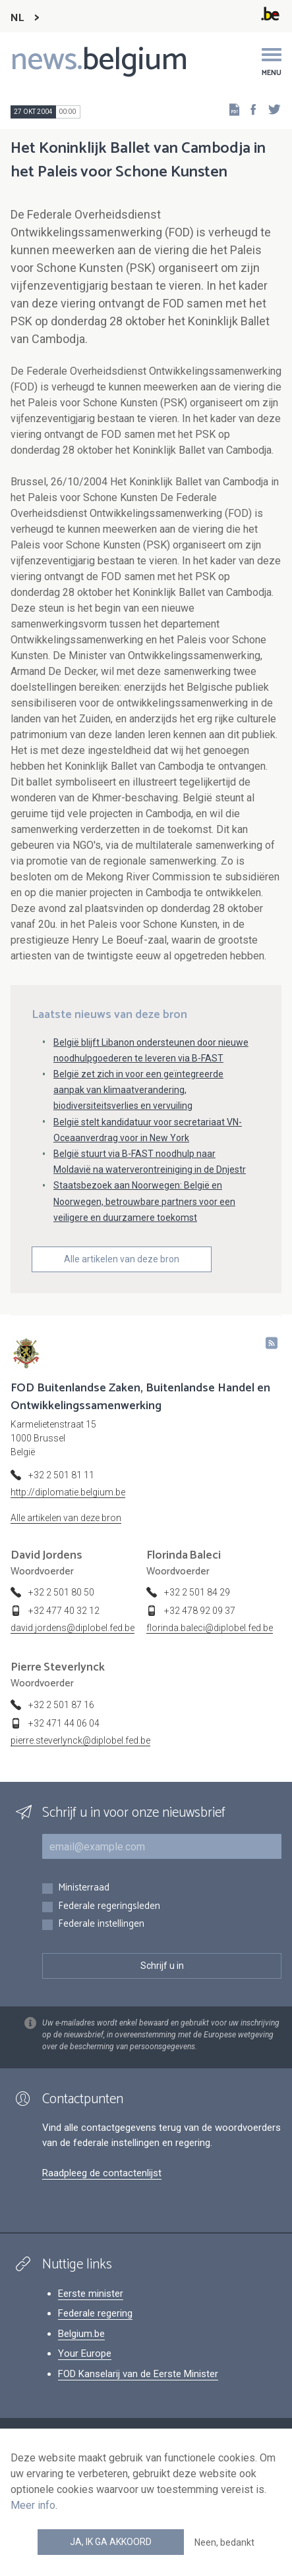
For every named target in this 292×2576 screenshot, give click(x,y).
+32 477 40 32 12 (64, 1610)
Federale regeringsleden (109, 1906)
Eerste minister (90, 2293)
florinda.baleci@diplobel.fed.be (209, 1628)
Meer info (33, 2505)
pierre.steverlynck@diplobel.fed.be (80, 1740)
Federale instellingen (101, 1924)
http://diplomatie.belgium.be (68, 1492)
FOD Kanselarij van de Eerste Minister (138, 2374)
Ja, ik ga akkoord (111, 2541)
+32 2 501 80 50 (61, 1592)
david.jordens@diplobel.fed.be (72, 1628)
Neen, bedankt (224, 2542)
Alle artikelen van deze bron (121, 1259)
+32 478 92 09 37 (199, 1610)
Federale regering (95, 2313)
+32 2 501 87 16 (61, 1705)
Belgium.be (81, 2334)
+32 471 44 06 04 (64, 1723)
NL (17, 18)
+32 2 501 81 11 (61, 1475)
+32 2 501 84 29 (197, 1592)
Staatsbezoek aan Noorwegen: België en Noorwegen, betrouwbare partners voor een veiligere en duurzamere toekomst (144, 1201)
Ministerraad (83, 1888)
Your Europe (84, 2353)
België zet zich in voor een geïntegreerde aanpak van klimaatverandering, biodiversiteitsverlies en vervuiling (138, 1090)
